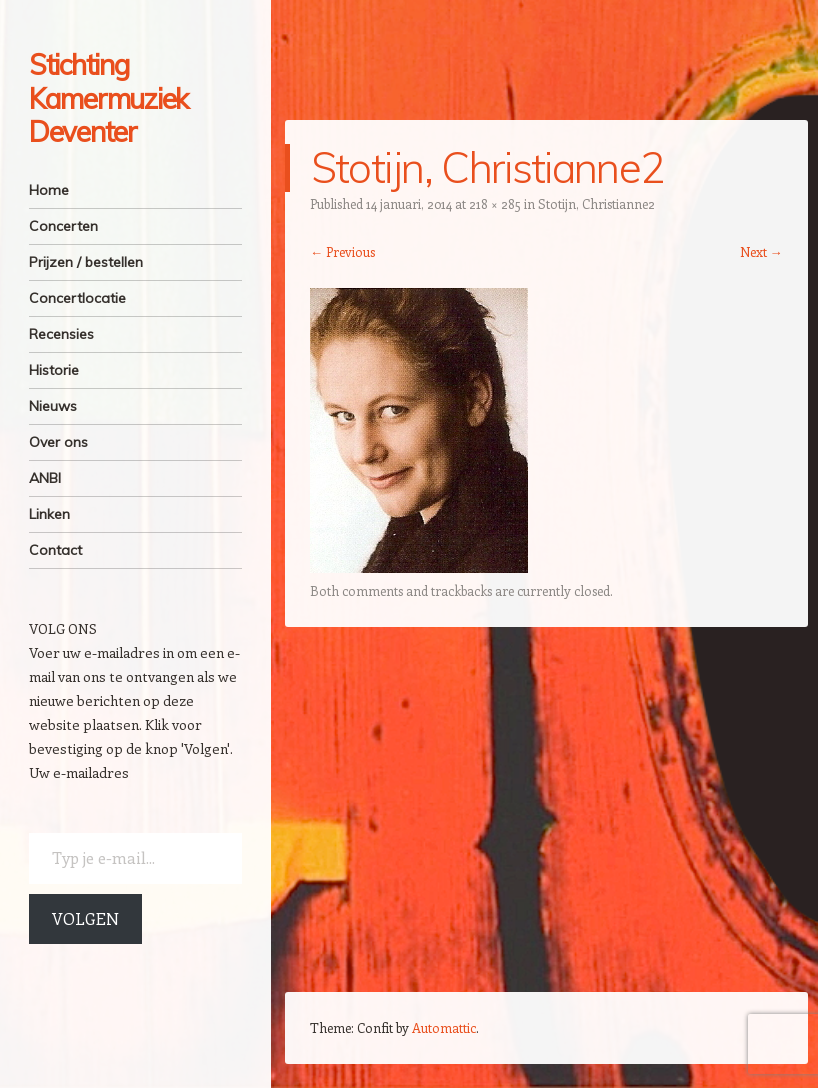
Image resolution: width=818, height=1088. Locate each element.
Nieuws (53, 406)
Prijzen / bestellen (86, 262)
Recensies (61, 334)
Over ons (58, 442)
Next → (761, 251)
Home (49, 190)
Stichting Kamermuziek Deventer (108, 98)
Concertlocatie (77, 298)
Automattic (444, 1027)
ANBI (45, 478)
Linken (49, 514)
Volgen (85, 918)
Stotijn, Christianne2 (596, 203)
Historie (54, 370)
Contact (55, 550)
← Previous (342, 251)
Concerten (63, 226)
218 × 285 (495, 203)
